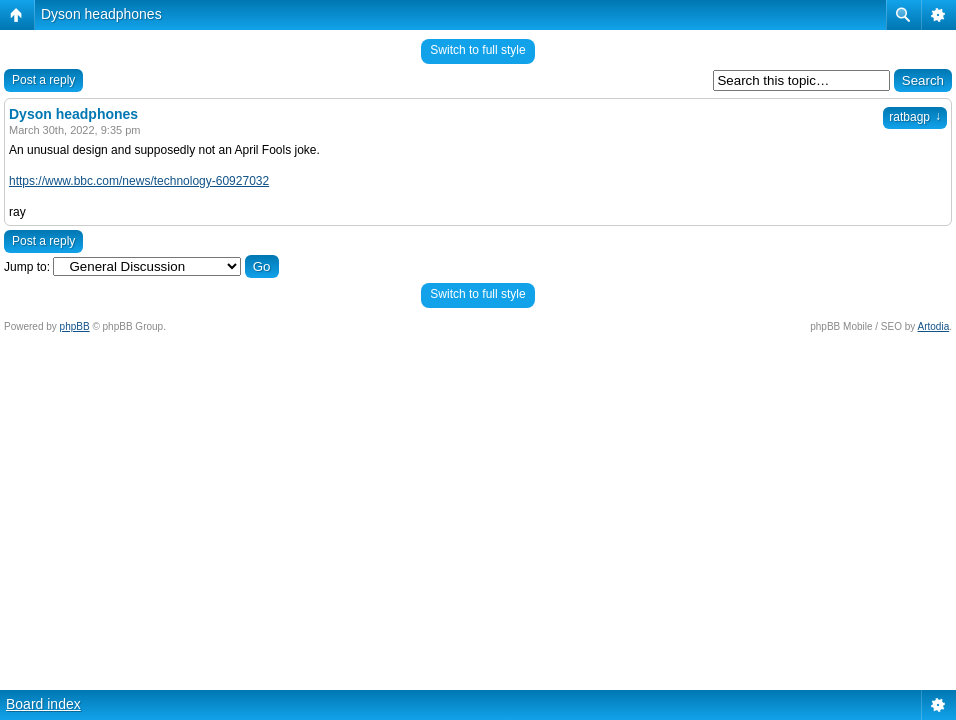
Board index (43, 704)
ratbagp (915, 117)
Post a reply (43, 80)
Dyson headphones (101, 14)
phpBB (75, 326)
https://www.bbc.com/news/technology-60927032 (139, 181)
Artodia (934, 326)
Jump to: (27, 267)
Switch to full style (477, 50)
